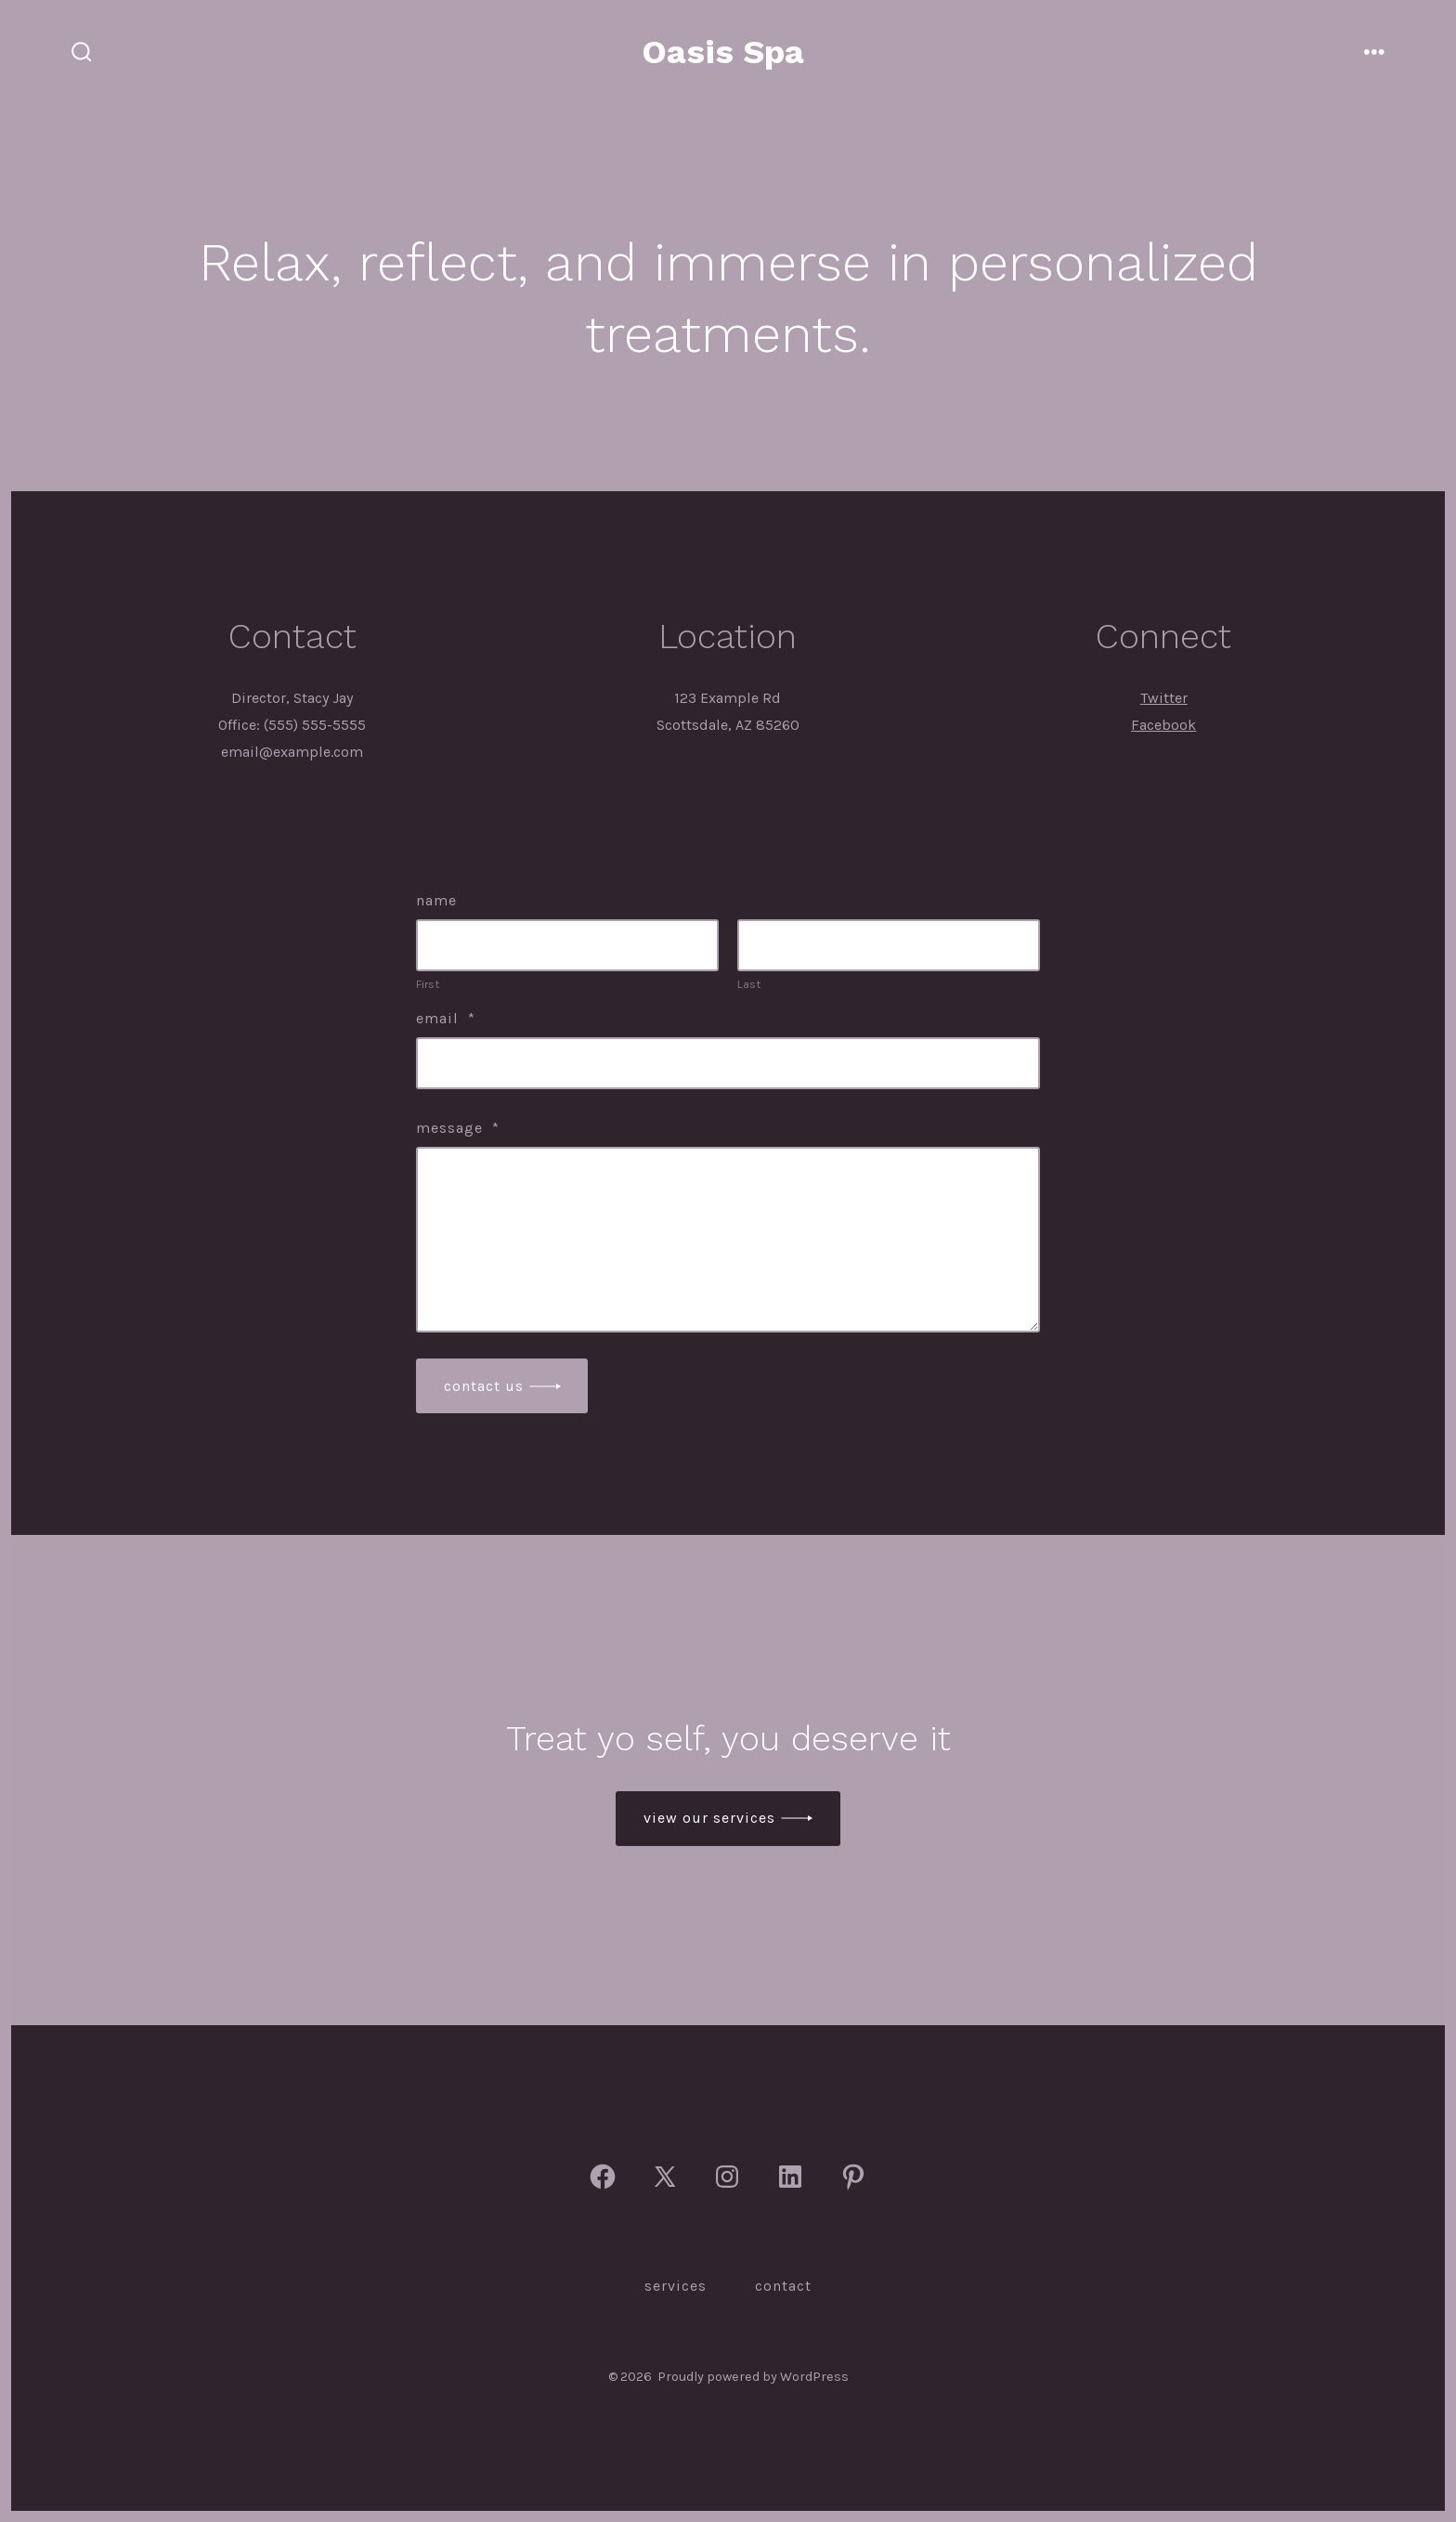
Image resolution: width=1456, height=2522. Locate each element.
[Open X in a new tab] (665, 2176)
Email (445, 1018)
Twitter (1164, 698)
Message (458, 1128)
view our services (709, 1817)
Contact (783, 2285)
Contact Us (484, 1386)
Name (436, 900)
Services (675, 2285)
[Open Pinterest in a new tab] (853, 2176)
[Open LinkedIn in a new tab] (790, 2176)
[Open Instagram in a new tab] (727, 2176)
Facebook (1163, 725)
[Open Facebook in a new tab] (602, 2176)
